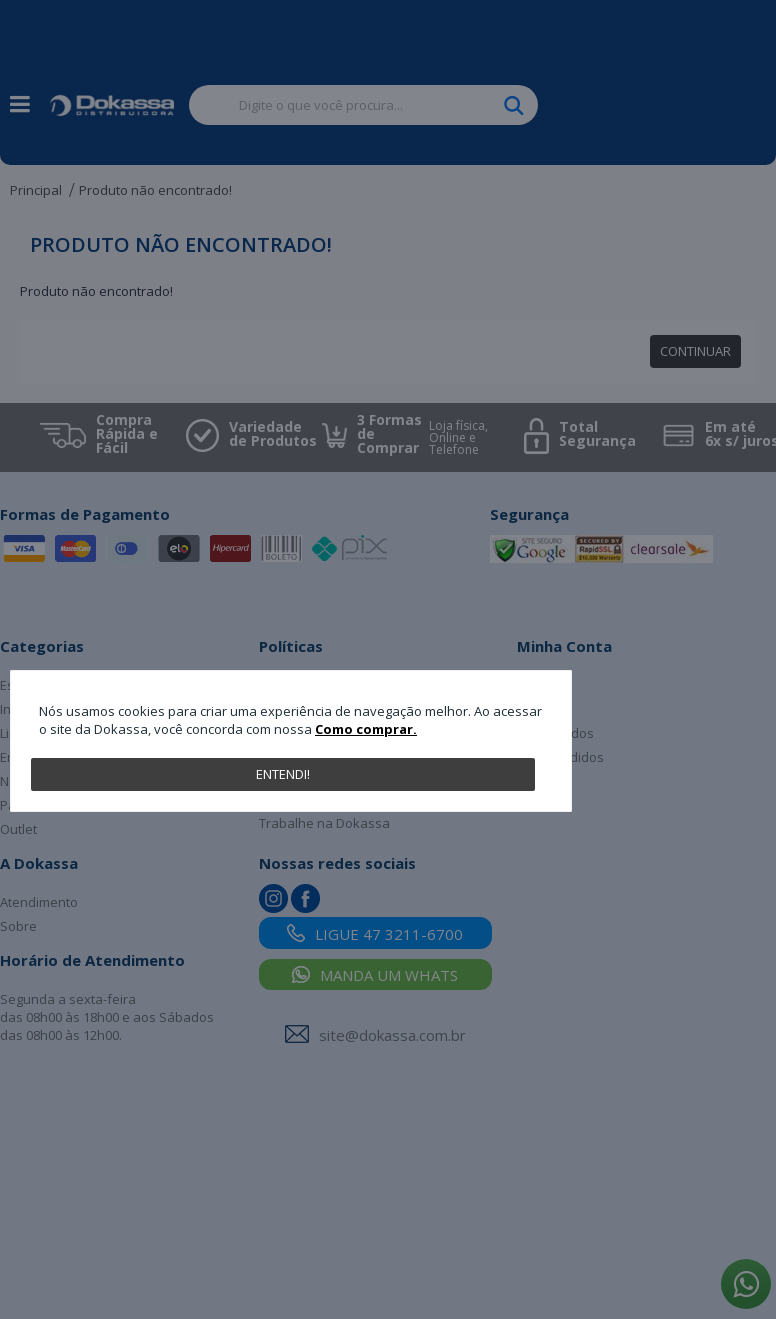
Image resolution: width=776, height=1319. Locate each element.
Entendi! (283, 774)
